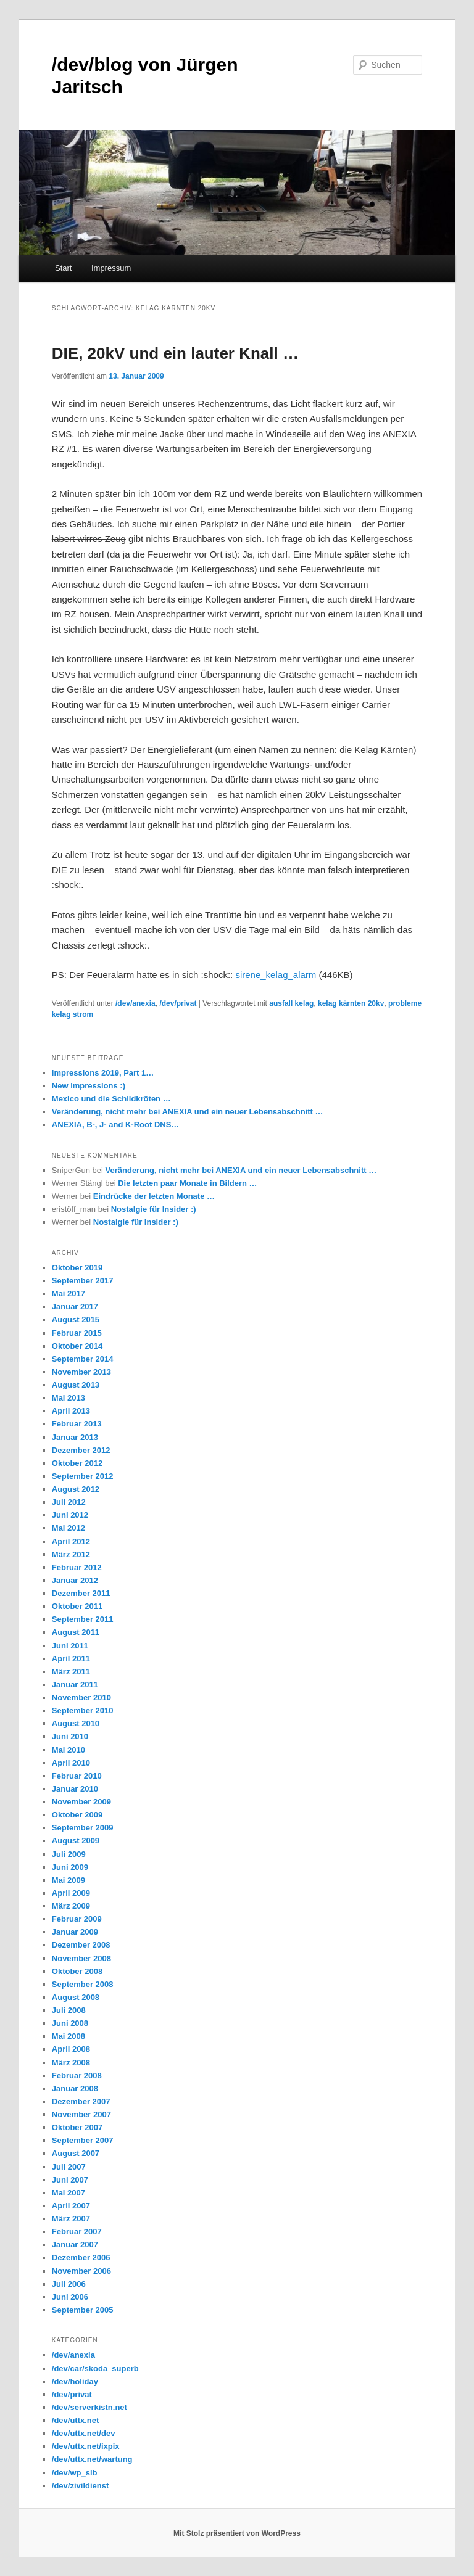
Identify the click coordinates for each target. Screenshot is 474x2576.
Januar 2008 (75, 2088)
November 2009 (81, 1801)
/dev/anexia (135, 1003)
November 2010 (81, 1697)
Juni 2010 (70, 1736)
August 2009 (75, 1840)
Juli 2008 (69, 2010)
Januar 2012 (75, 1580)
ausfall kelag (291, 1003)
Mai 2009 (68, 1880)
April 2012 (71, 1541)
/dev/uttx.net (75, 2420)
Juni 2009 (70, 1867)
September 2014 (83, 1359)
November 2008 (81, 1958)
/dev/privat (177, 1003)
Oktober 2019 (77, 1267)
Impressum (111, 268)
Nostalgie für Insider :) (153, 1209)
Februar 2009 (77, 1919)
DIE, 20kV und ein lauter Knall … (175, 353)
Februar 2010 (77, 1775)
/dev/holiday (75, 2381)
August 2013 (75, 1384)
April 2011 (71, 1658)
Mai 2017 (68, 1293)
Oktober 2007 (77, 2127)
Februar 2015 (77, 1333)
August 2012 (75, 1489)
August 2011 (75, 1632)
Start (63, 268)
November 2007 (81, 2114)
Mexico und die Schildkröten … (111, 1098)
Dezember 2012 (81, 1450)
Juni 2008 (70, 2023)
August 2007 (75, 2153)
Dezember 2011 (81, 1593)
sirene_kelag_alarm (275, 974)
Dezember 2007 (81, 2101)
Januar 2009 (75, 1931)
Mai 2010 (68, 1750)
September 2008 (83, 1984)
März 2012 (71, 1554)
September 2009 (83, 1827)
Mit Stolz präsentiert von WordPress (237, 2533)
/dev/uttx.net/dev (83, 2433)
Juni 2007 (70, 2179)
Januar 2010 (75, 1788)
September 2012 (83, 1476)
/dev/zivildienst (80, 2485)
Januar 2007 (75, 2244)
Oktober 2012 (77, 1463)
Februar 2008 (77, 2075)
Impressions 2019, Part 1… (103, 1072)
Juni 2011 (70, 1645)
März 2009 (71, 1906)
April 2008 (71, 2049)
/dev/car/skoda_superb (95, 2368)
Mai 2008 (68, 2036)
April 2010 (71, 1762)
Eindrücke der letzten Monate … (154, 1196)
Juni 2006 (70, 2297)
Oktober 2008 (77, 1971)
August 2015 (75, 1319)
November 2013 (81, 1371)
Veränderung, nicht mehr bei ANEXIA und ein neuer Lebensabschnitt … (187, 1111)
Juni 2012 (70, 1515)
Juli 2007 (69, 2166)
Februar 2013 (77, 1423)
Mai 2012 (68, 1528)
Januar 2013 (75, 1437)
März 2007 (71, 2218)
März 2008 (71, 2062)
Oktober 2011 (77, 1606)
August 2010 (75, 1723)
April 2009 (71, 1893)
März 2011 (71, 1671)
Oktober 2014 (77, 1346)
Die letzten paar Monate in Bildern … (187, 1183)
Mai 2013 (68, 1397)
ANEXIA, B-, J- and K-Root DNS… (116, 1124)
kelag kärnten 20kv (351, 1003)
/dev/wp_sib (75, 2472)
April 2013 (71, 1410)
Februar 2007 (77, 2231)
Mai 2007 (68, 2192)
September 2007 (83, 2140)
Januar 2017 (75, 1306)
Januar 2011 (75, 1684)
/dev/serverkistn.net (89, 2407)
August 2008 (75, 1997)
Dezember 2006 (81, 2257)
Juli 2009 (69, 1854)
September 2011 (83, 1619)
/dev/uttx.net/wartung (92, 2459)
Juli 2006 (69, 2284)
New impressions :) (88, 1085)
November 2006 (81, 2271)
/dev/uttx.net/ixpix (86, 2446)
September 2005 (83, 2310)
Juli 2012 (69, 1502)
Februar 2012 (77, 1567)
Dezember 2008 (81, 1944)
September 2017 (83, 1280)
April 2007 (71, 2205)
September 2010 (83, 1710)
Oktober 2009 (77, 1814)
